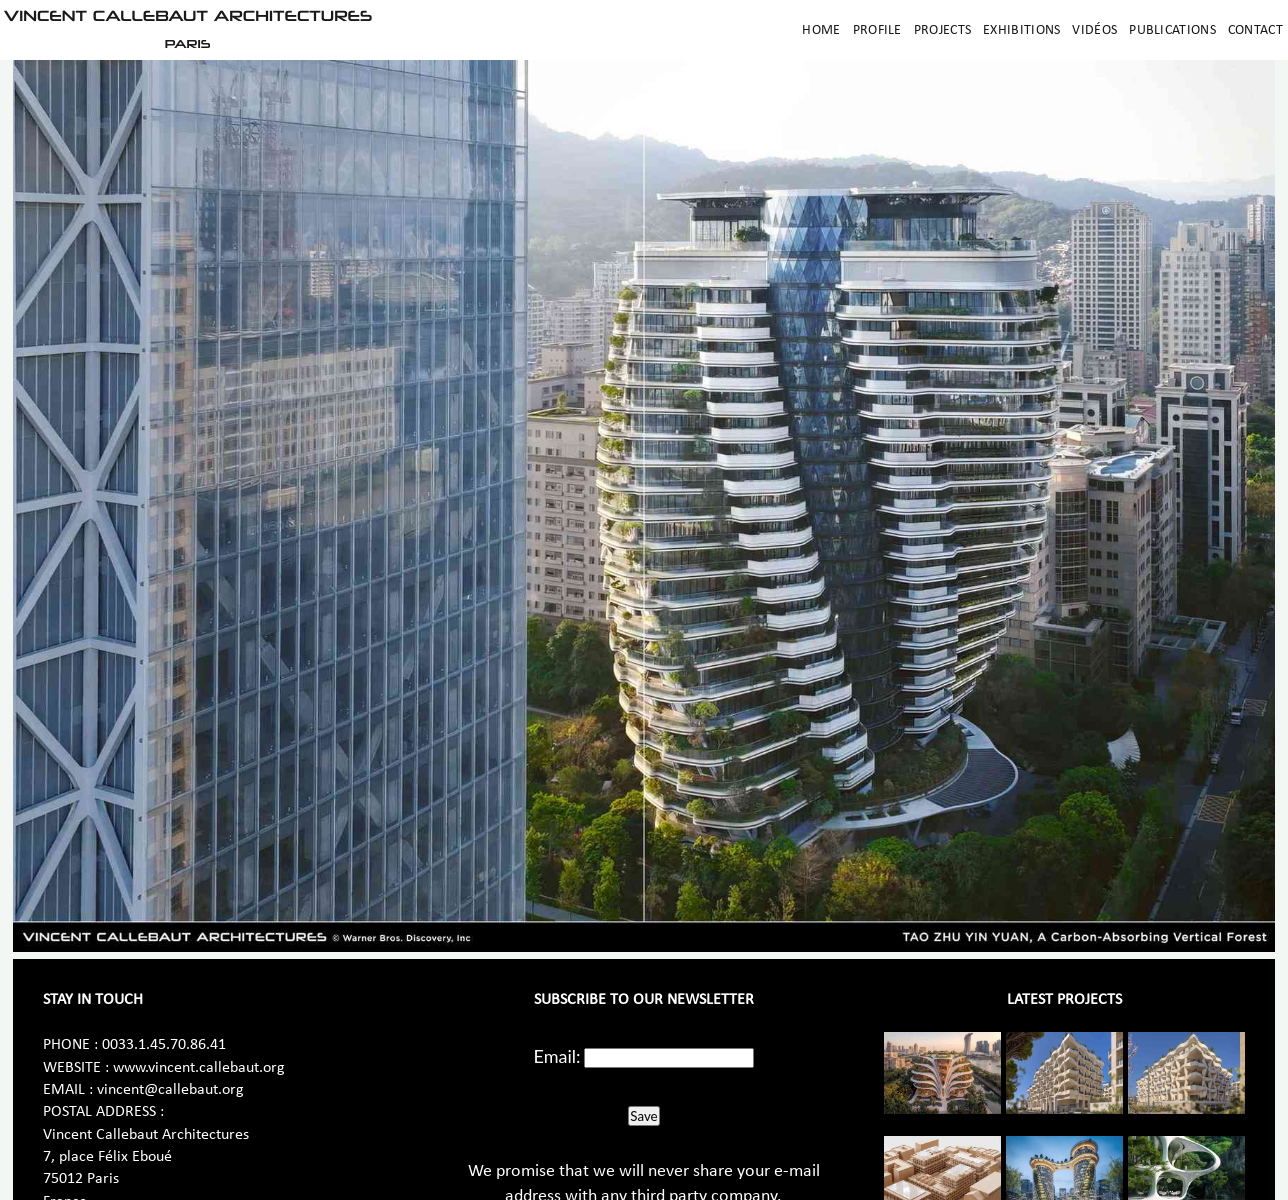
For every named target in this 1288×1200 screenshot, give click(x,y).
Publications (1172, 30)
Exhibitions (1021, 30)
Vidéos (1094, 30)
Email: (557, 1056)
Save (643, 1116)
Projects (942, 30)
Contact (1255, 30)
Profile (877, 30)
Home (821, 30)
